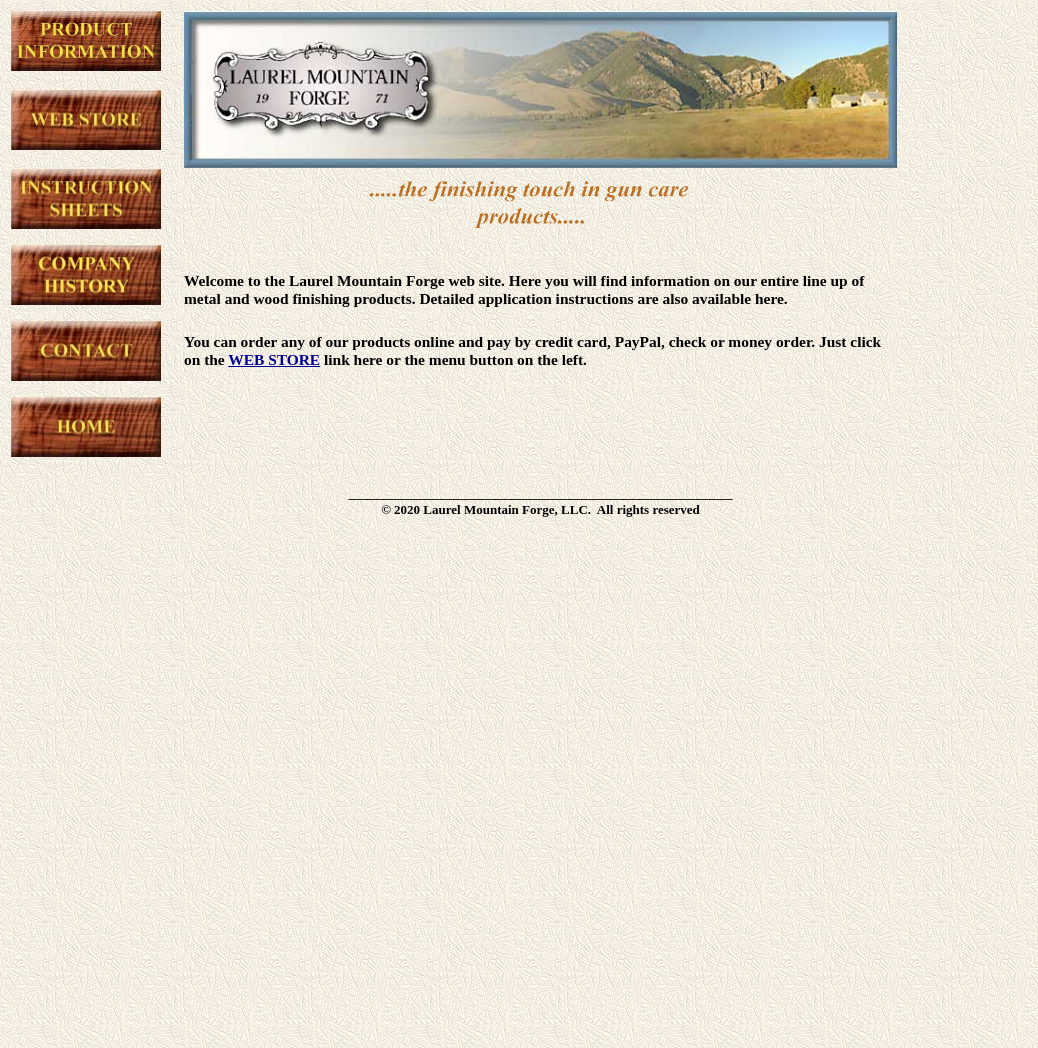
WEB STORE (274, 359)
